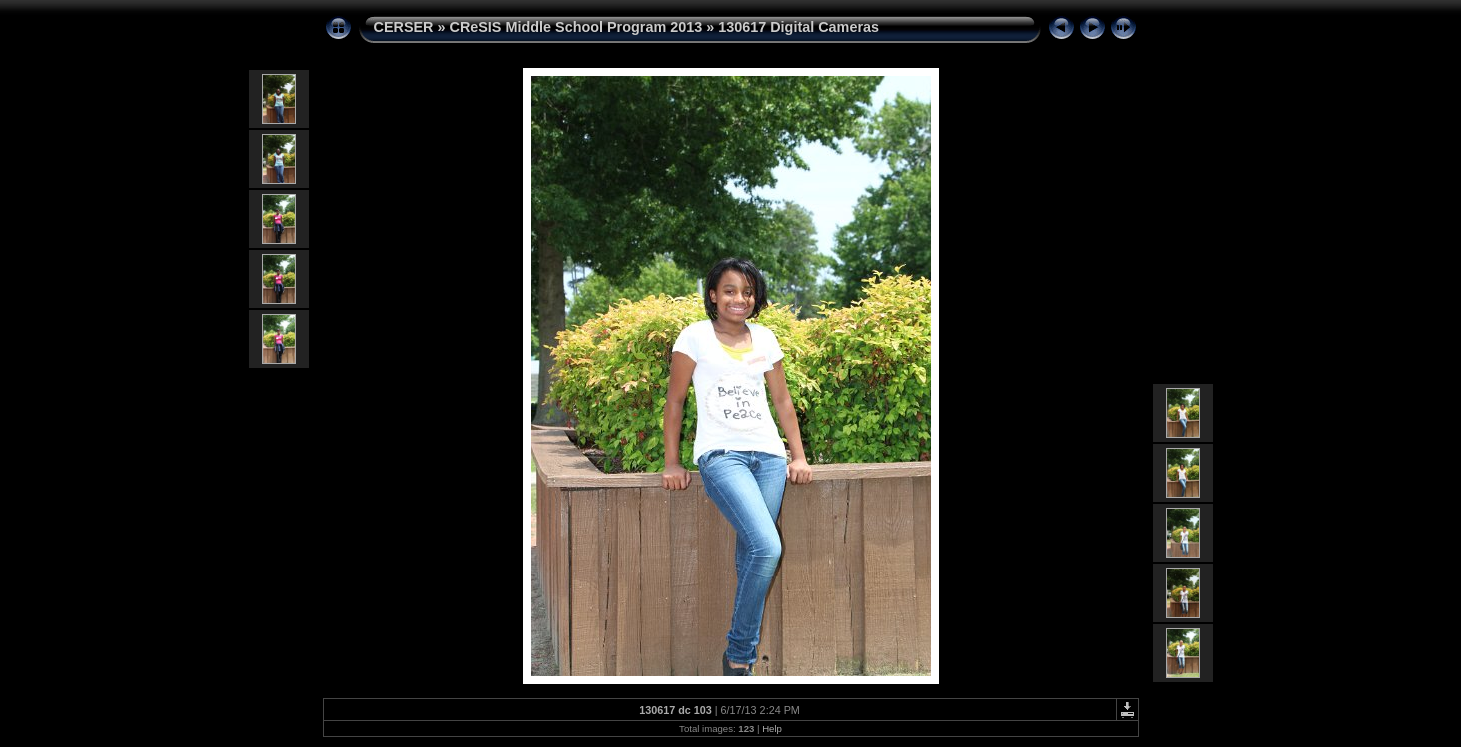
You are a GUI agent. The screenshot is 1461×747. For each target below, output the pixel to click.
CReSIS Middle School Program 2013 (575, 27)
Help (772, 728)
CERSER (404, 27)
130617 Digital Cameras (798, 27)
